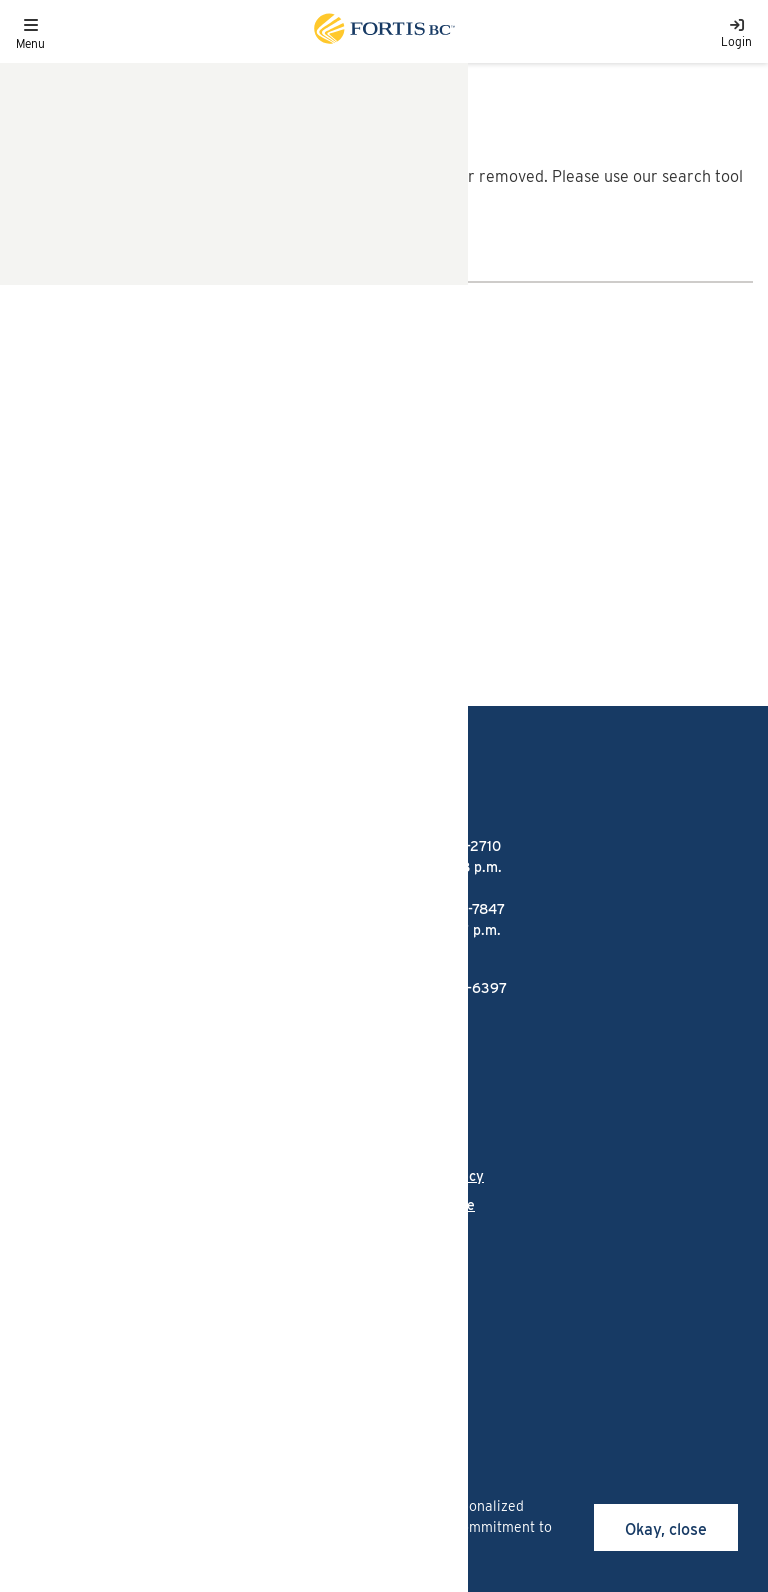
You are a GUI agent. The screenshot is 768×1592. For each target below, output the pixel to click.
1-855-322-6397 (453, 988)
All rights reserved (162, 1372)
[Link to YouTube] (229, 1308)
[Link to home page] (383, 31)
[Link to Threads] (176, 1308)
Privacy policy (437, 1176)
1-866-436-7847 (77, 545)
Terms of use (433, 1205)
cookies (170, 1506)
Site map (420, 1234)
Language (47, 1176)
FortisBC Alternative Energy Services (139, 1082)
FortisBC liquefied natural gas (113, 1045)
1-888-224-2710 (75, 425)
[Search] (403, 266)
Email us (46, 473)
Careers (41, 1205)
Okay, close (666, 1529)
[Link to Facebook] (26, 1308)
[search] (34, 266)
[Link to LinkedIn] (126, 1308)
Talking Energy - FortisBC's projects (132, 1119)
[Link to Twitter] (284, 1308)
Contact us (50, 1234)
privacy (158, 1548)
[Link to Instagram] (76, 1308)
